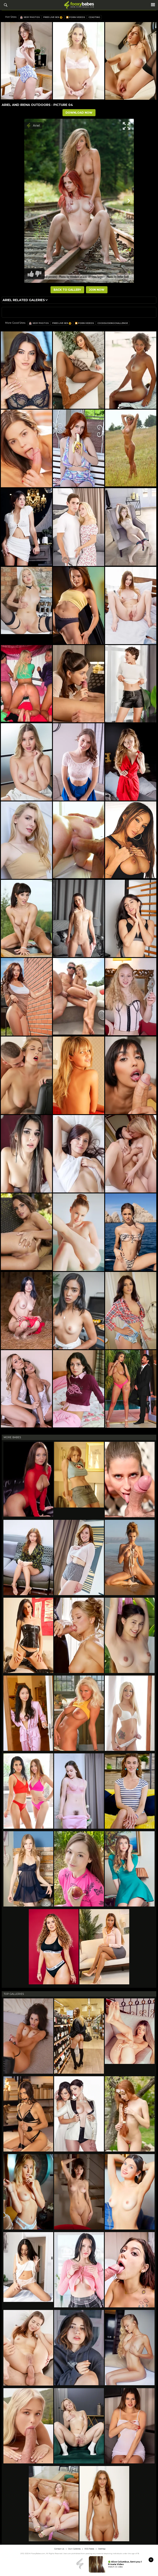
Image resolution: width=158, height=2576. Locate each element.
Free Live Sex (52, 17)
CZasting (94, 17)
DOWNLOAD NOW (79, 112)
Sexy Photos (30, 17)
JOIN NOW (96, 289)
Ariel (36, 125)
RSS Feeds (89, 2549)
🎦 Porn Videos (75, 17)
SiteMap (101, 2549)
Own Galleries (74, 2549)
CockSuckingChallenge (112, 323)
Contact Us (59, 2549)
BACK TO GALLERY (67, 289)
